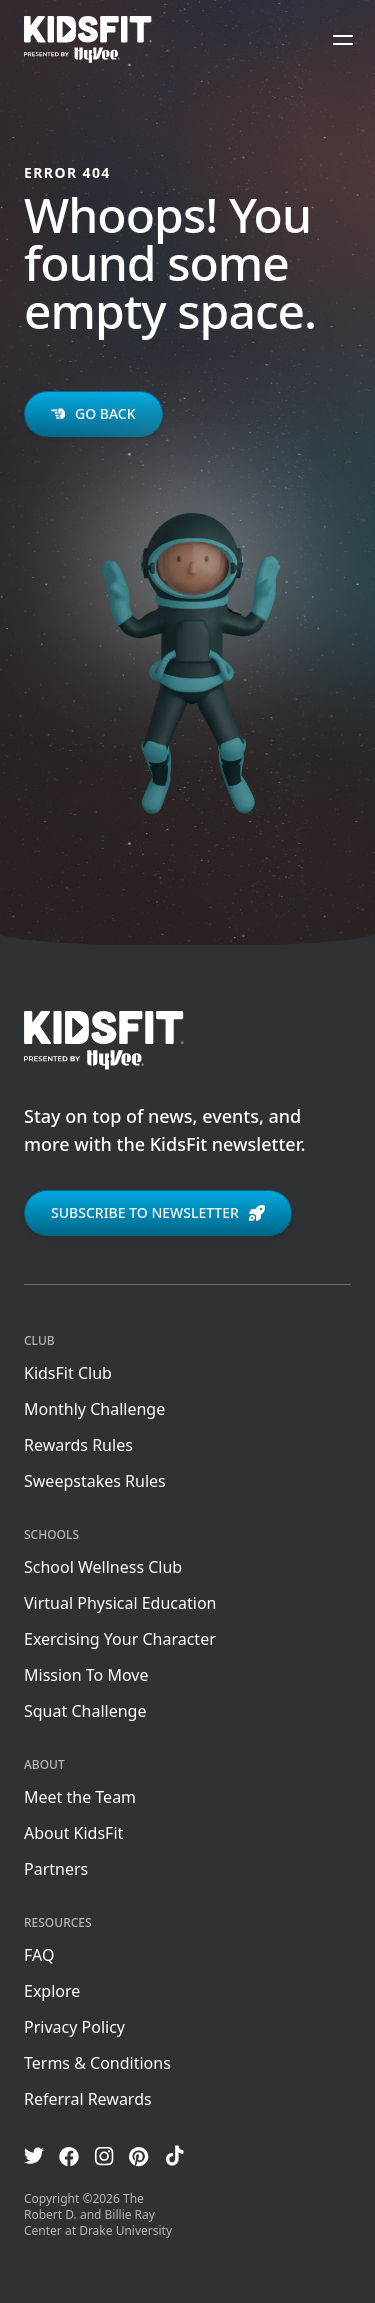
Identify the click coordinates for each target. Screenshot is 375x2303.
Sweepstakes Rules (95, 1481)
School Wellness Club (103, 1567)
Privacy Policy (74, 2027)
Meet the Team (80, 1797)
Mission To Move (86, 1675)
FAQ (39, 1955)
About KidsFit (73, 1833)
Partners (56, 1869)
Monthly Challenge (94, 1409)
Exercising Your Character (120, 1639)
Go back (93, 413)
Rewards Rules (78, 1445)
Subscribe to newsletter (158, 1212)
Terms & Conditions (97, 2063)
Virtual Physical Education (120, 1603)
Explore (52, 1991)
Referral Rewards (88, 2099)
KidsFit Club (68, 1373)
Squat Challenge (85, 1711)
